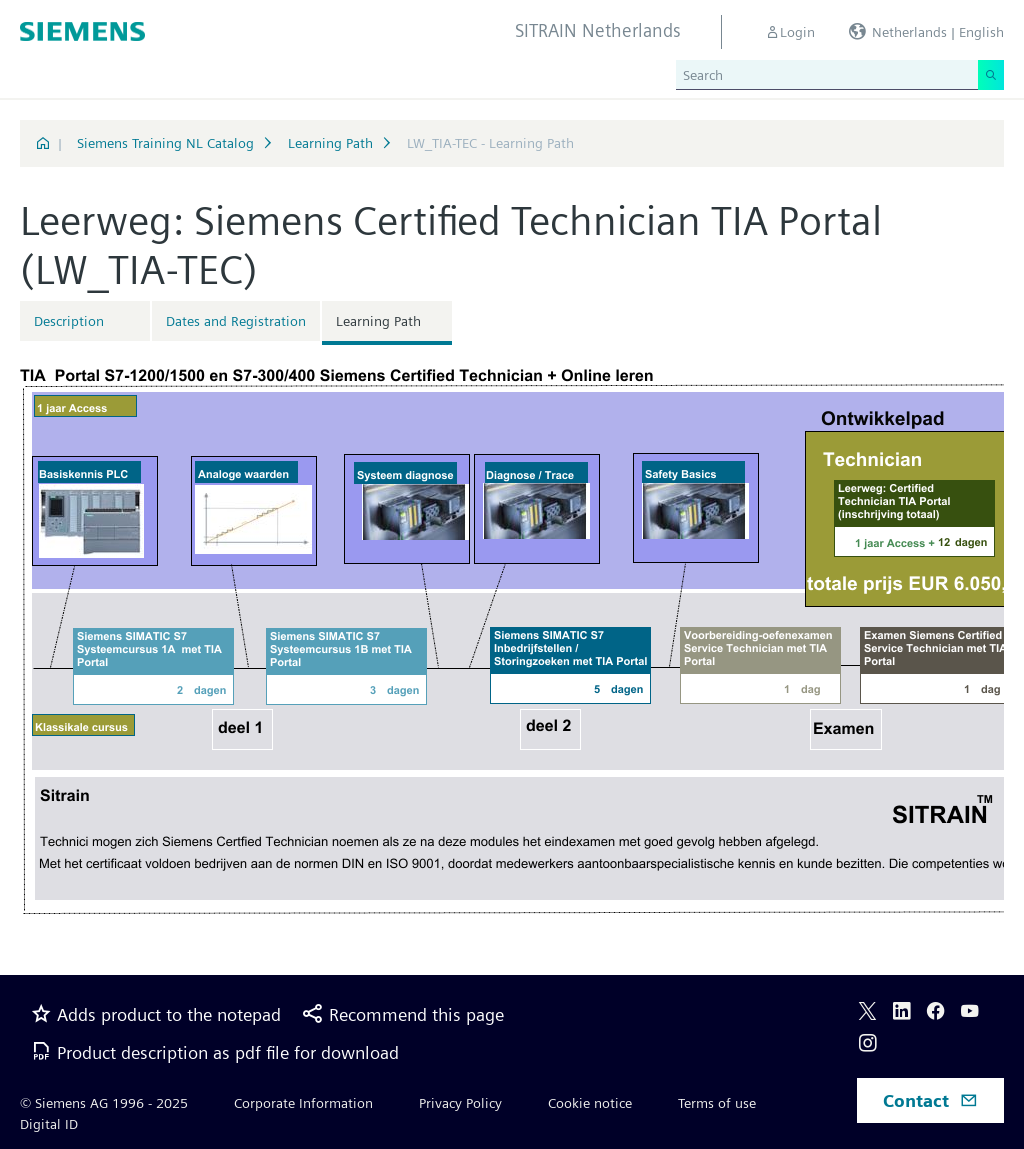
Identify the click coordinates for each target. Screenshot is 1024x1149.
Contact (930, 1100)
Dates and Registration (236, 321)
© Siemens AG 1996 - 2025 (104, 1103)
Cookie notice (590, 1103)
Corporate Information (303, 1103)
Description (69, 321)
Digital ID (49, 1124)
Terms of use (717, 1103)
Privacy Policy (460, 1103)
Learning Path (330, 143)
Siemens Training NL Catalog (165, 143)
